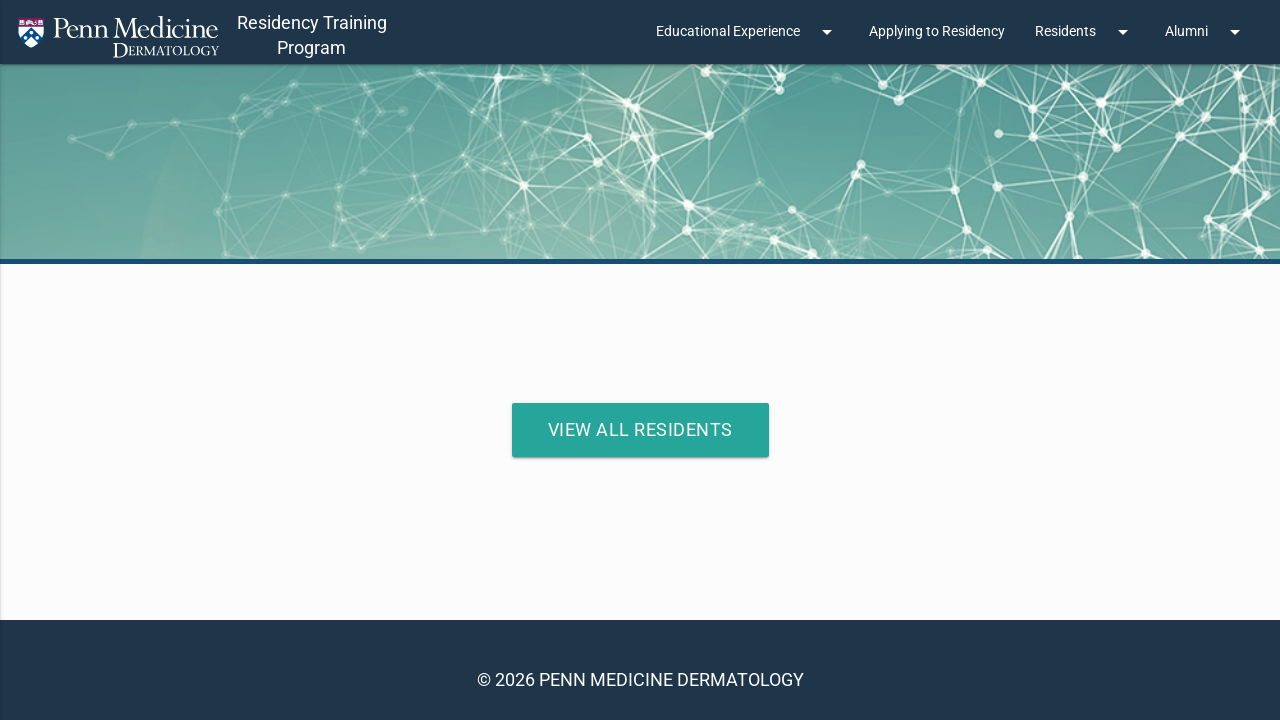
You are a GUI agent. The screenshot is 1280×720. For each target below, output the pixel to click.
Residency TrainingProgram (312, 35)
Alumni (1206, 32)
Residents (1085, 32)
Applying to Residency (937, 31)
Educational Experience (747, 32)
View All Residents (640, 429)
